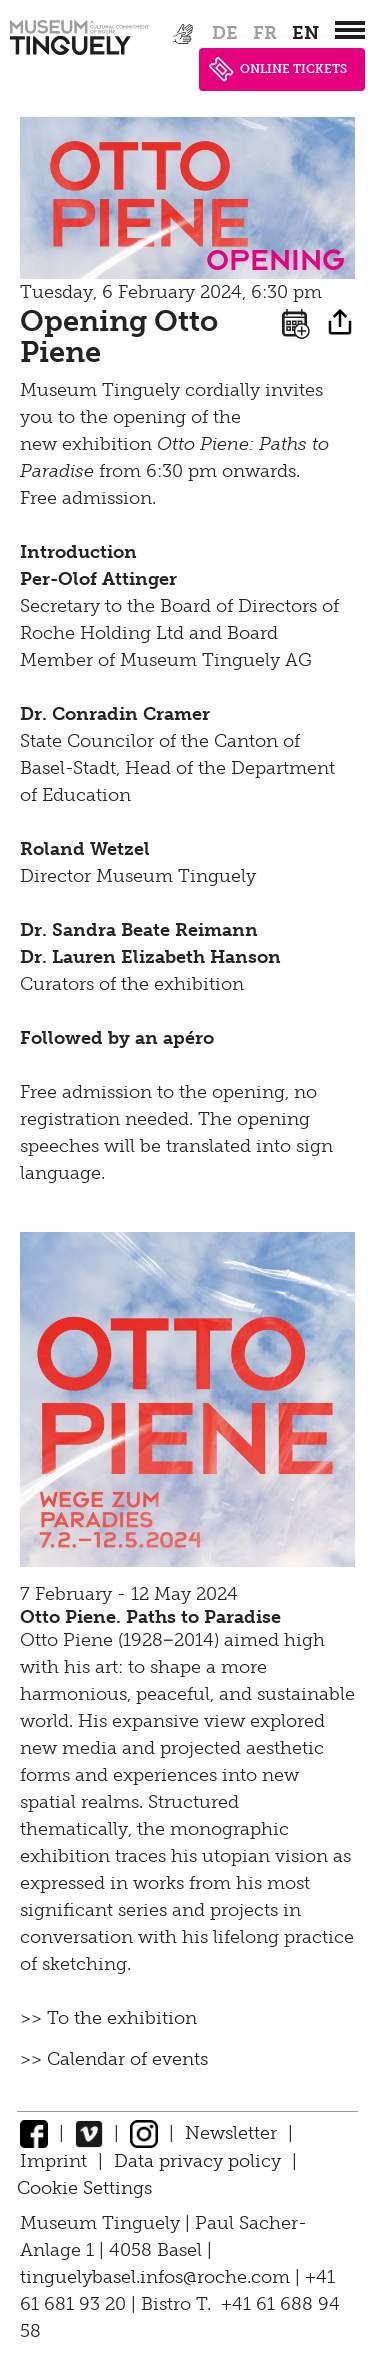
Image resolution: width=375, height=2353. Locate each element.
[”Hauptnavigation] (350, 30)
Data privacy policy (197, 2161)
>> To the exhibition (108, 2018)
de (225, 33)
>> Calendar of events (114, 2059)
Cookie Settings (84, 2188)
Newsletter (231, 2133)
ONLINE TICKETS (278, 69)
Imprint (53, 2161)
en (305, 33)
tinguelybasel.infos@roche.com (157, 2277)
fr (265, 33)
